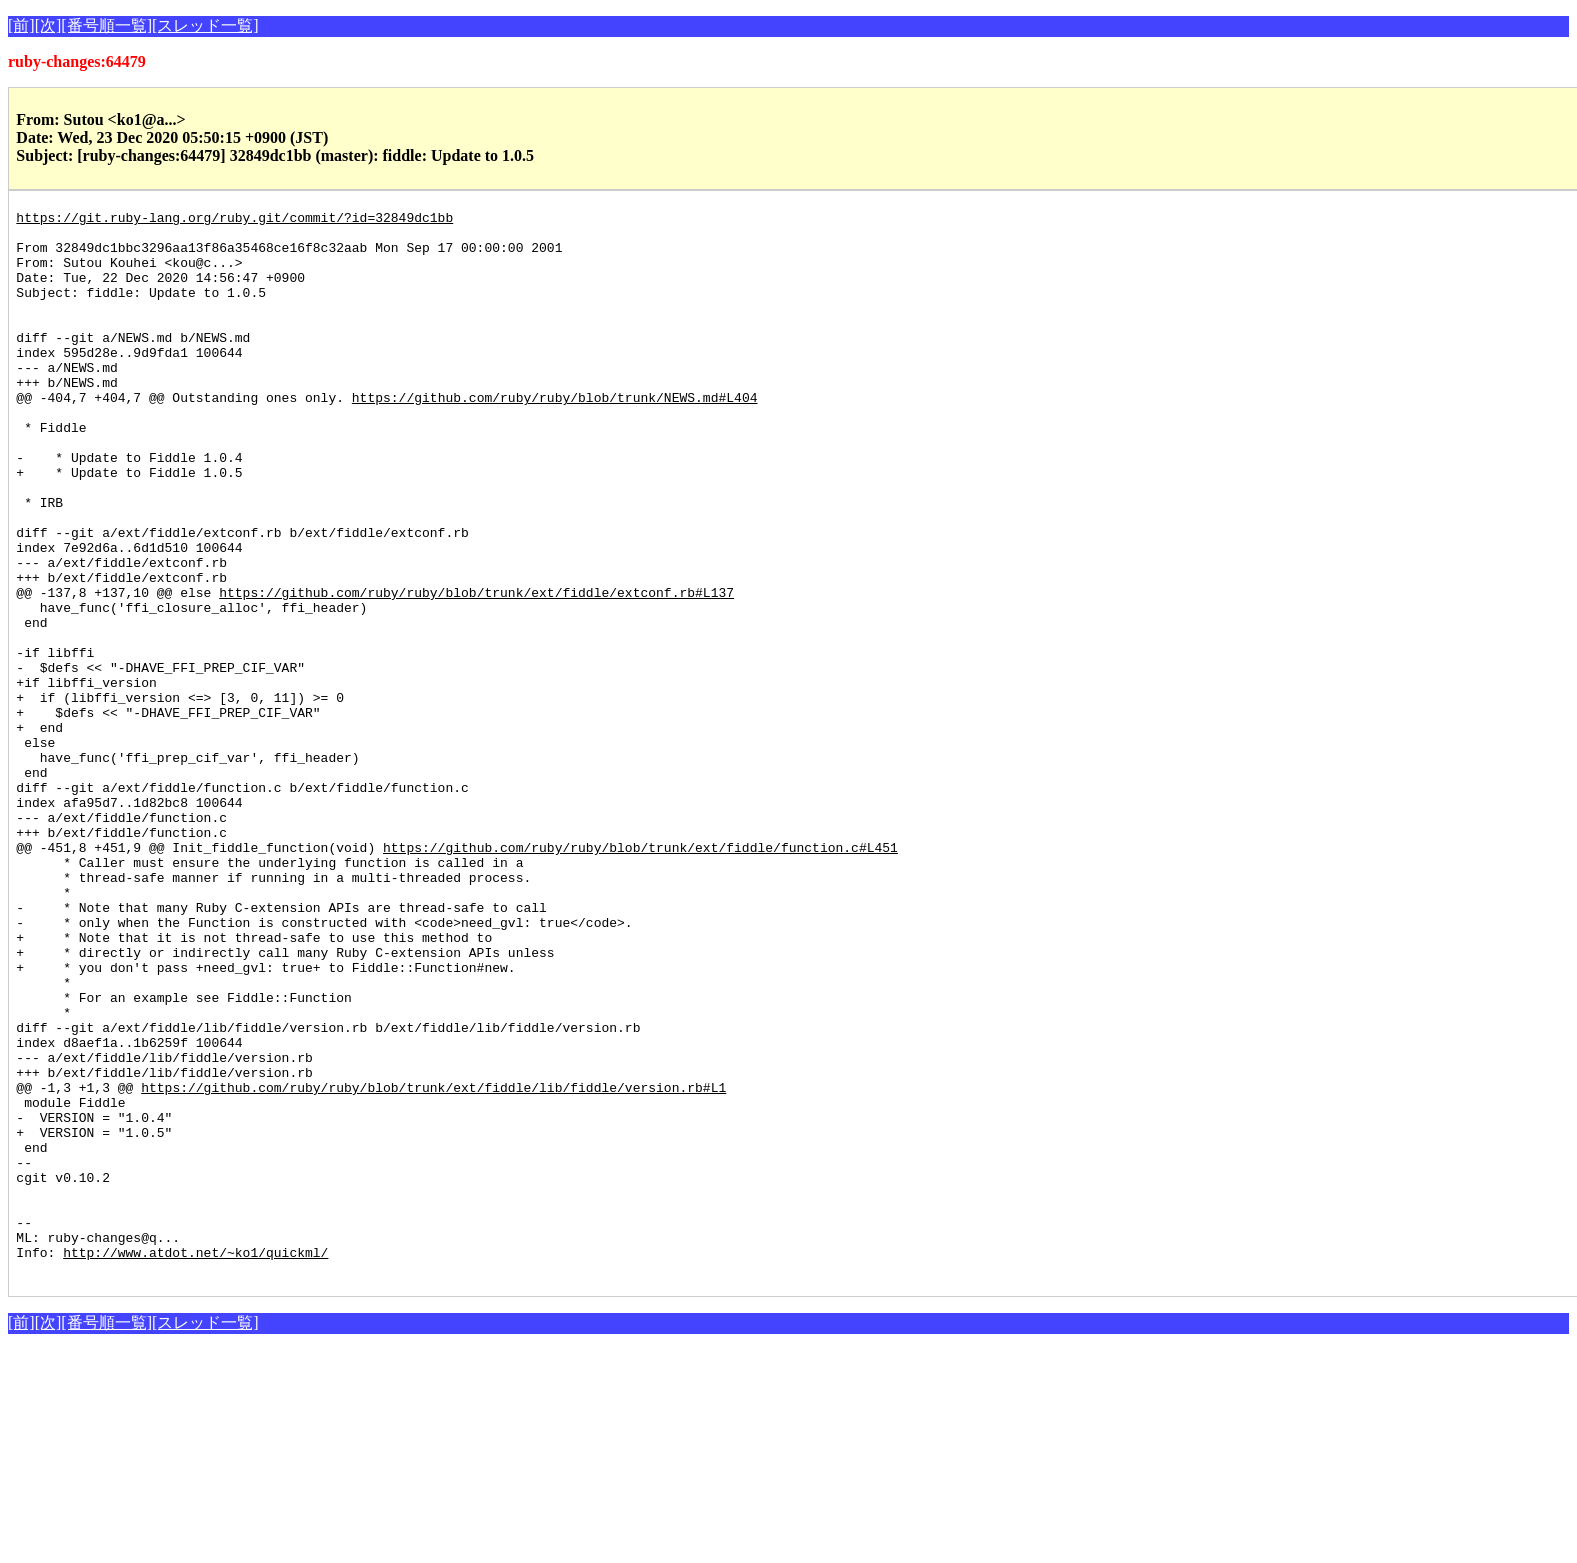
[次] (48, 25)
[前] (21, 25)
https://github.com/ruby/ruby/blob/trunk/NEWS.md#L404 (555, 436)
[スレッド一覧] (205, 25)
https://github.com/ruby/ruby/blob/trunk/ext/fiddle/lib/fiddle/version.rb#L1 (433, 1264)
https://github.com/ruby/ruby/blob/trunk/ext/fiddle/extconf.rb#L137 (476, 670)
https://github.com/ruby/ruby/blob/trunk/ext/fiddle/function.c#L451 (640, 976)
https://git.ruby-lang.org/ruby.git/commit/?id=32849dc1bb (234, 220)
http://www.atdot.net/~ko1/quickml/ (195, 1462)
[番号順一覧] (106, 25)
